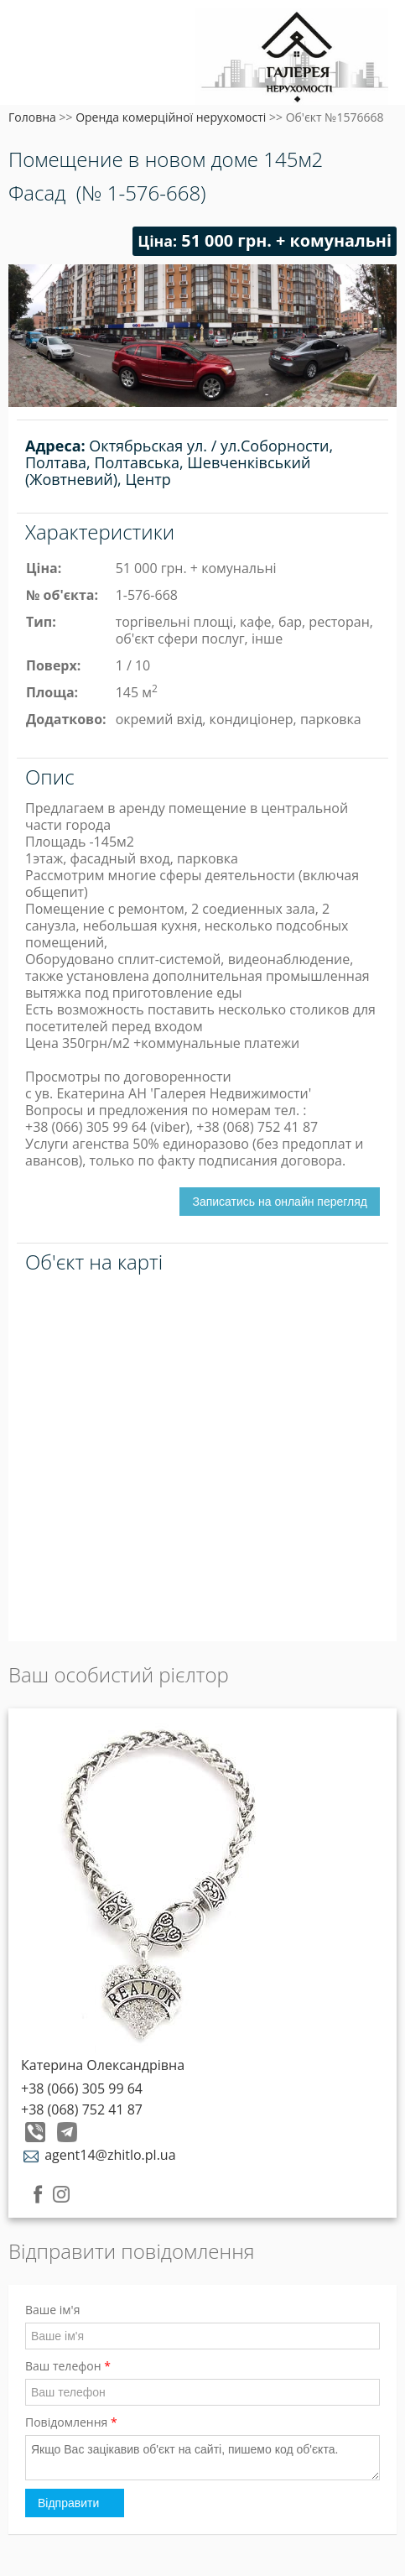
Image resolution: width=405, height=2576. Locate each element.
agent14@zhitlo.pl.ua (98, 2155)
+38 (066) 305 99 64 (82, 2088)
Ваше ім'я (52, 2310)
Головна (32, 117)
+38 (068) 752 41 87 (82, 2109)
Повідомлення (71, 2422)
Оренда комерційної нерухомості (170, 117)
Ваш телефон (68, 2366)
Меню (31, 40)
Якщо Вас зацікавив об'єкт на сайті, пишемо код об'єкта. (202, 2457)
